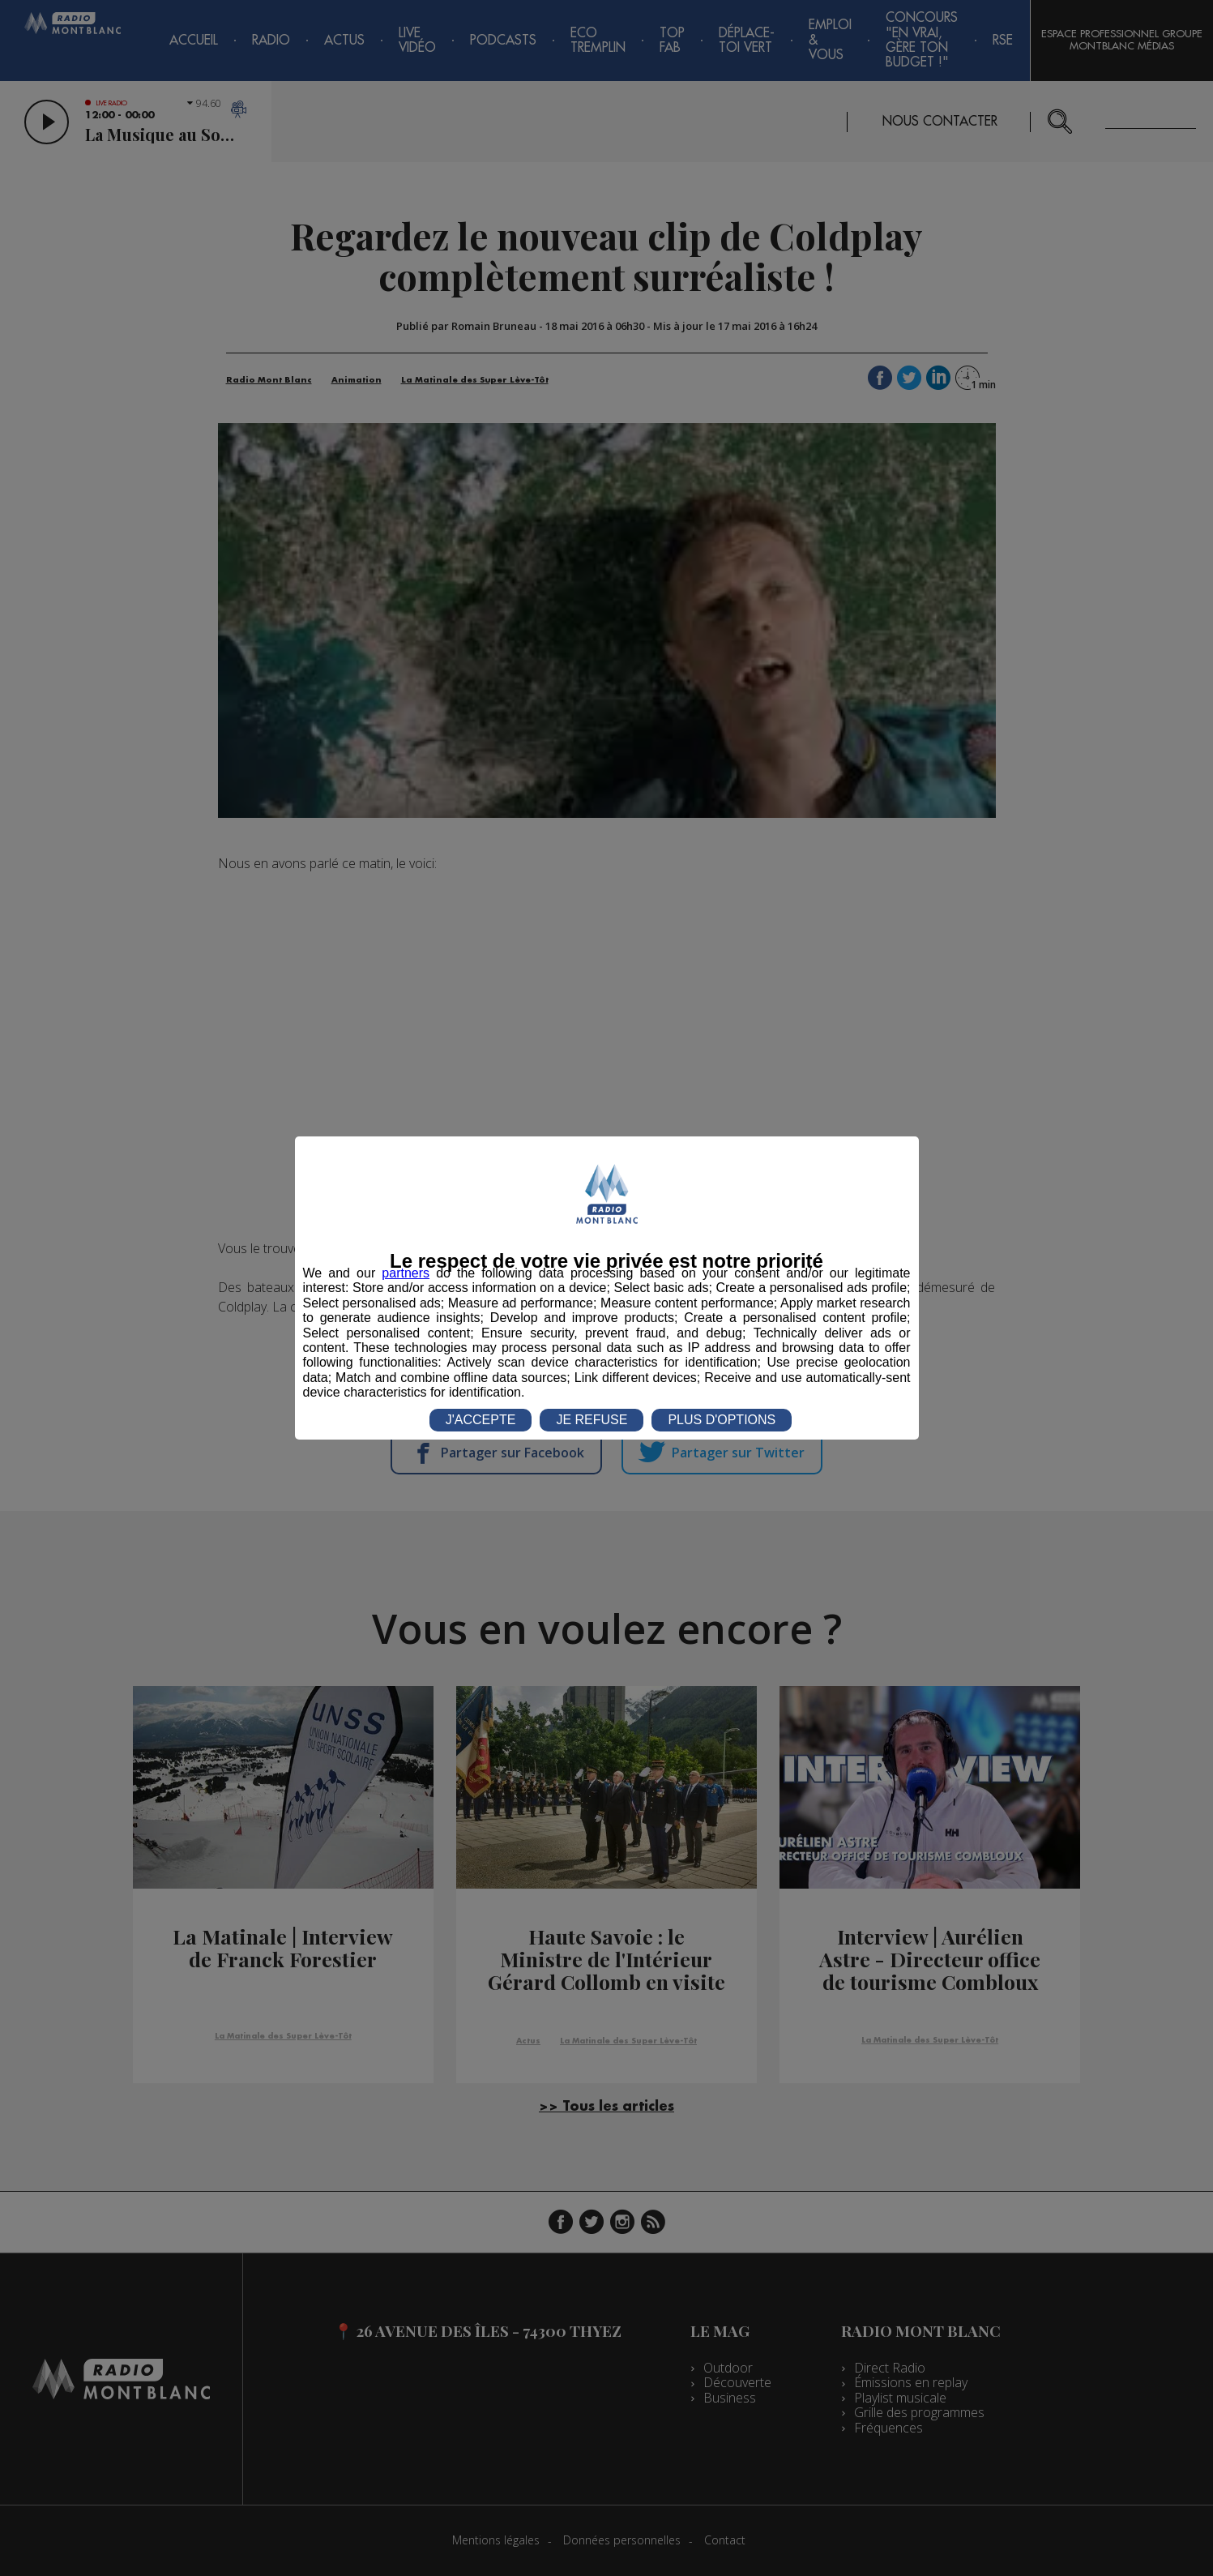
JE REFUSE (591, 1420)
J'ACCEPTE (481, 1420)
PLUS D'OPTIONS (721, 1420)
